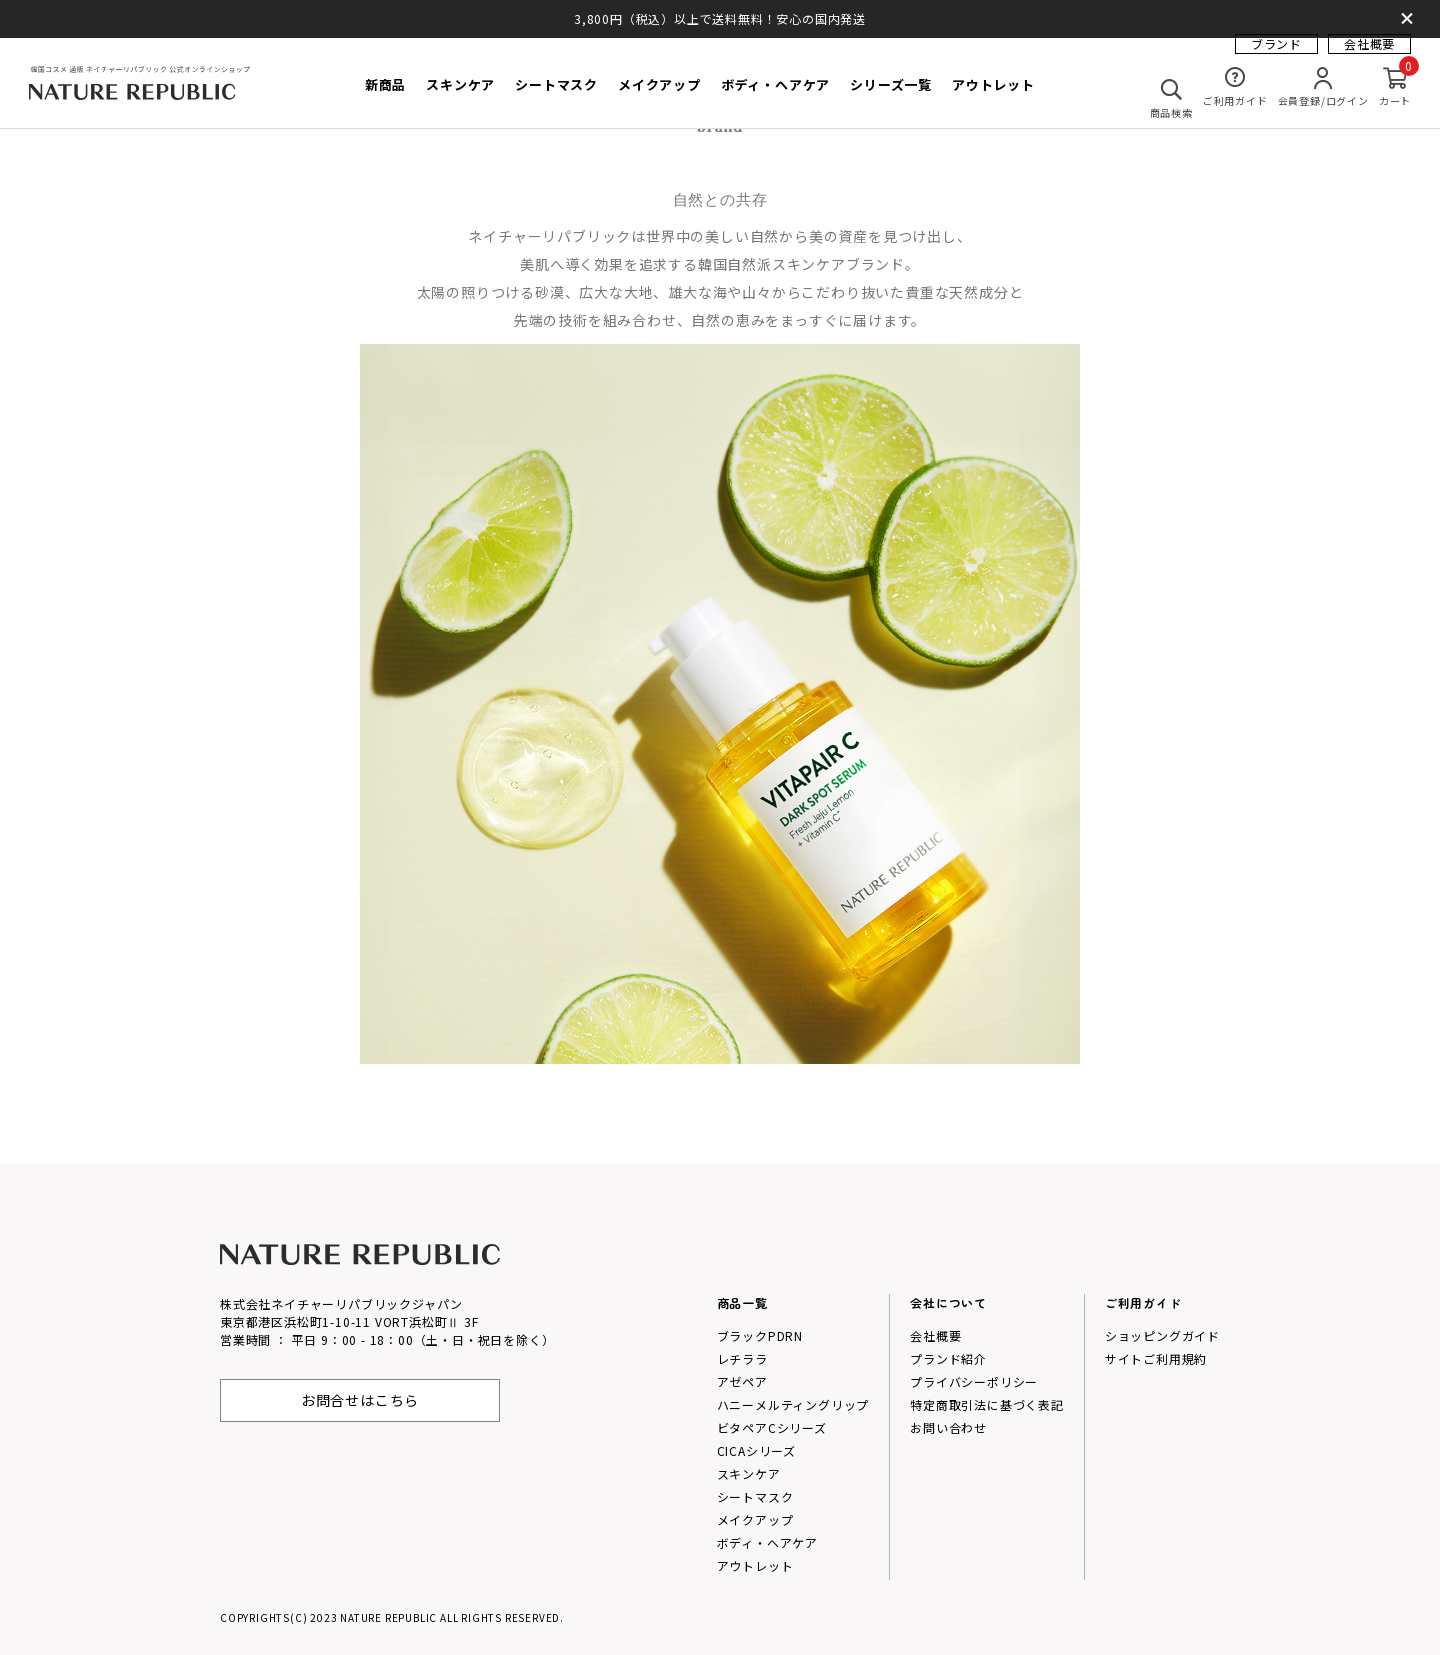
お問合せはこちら (360, 1400)
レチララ (742, 1358)
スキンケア (749, 1473)
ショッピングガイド (1162, 1335)
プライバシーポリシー (974, 1381)
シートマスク (755, 1496)
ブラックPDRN (760, 1335)
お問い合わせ (948, 1427)
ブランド (1276, 55)
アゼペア (742, 1381)
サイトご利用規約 (1156, 1358)
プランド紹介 (948, 1358)
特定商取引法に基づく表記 (987, 1404)
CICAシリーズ (756, 1450)
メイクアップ (755, 1519)
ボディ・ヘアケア (767, 1542)
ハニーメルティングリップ (793, 1404)
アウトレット (755, 1565)
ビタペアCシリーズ (772, 1427)
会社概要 (1369, 55)
